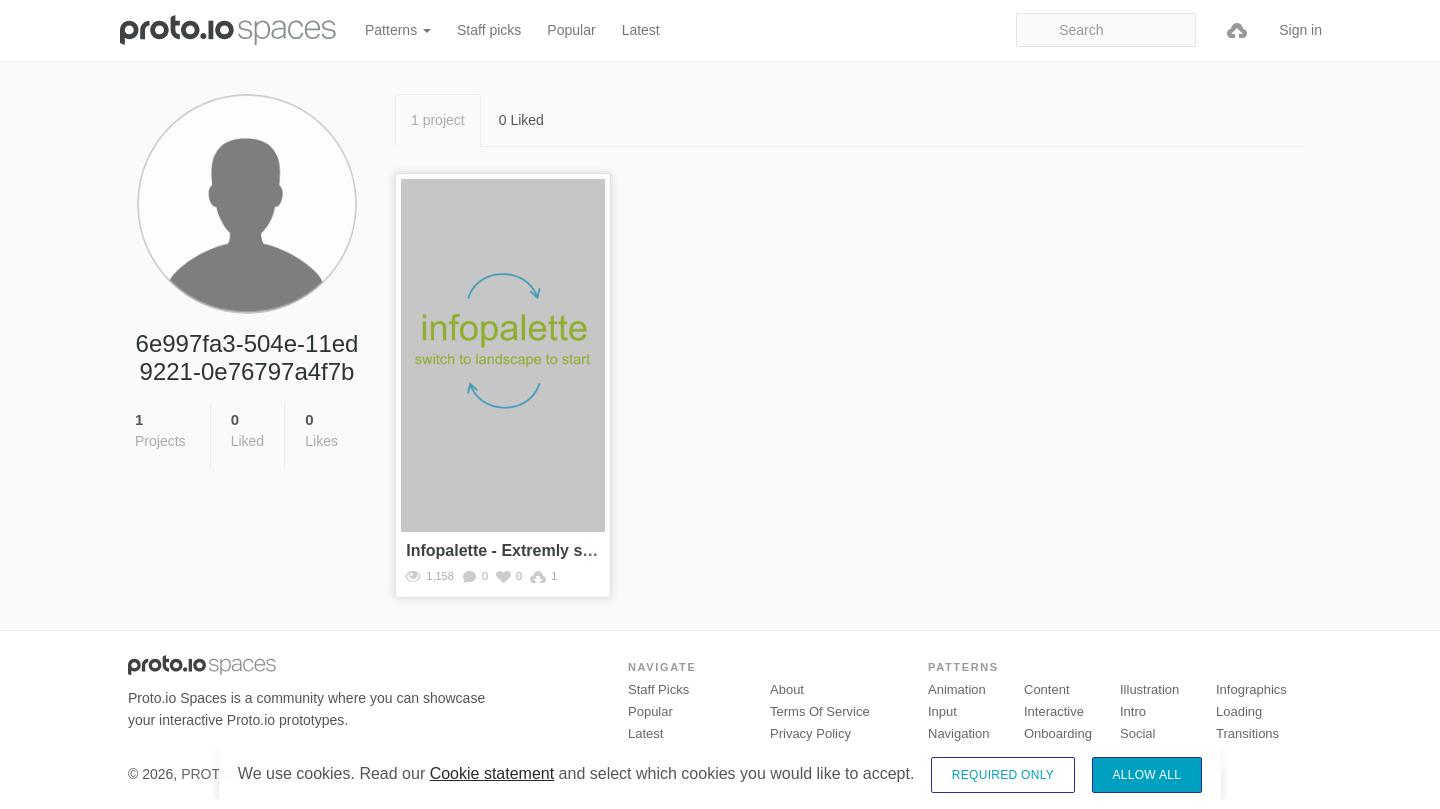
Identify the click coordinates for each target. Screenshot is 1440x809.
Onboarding (1058, 733)
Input (942, 711)
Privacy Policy (810, 733)
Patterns (398, 30)
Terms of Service (820, 711)
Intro (1133, 711)
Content (1047, 689)
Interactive (1054, 711)
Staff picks (489, 30)
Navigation (958, 733)
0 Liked (521, 120)
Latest (641, 30)
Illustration (1149, 689)
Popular (571, 30)
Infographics (1251, 689)
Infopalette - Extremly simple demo (538, 550)
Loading (1239, 711)
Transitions (1247, 733)
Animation (957, 689)
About (787, 689)
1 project (438, 120)
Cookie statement (492, 790)
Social (1137, 733)
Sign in (1300, 30)
